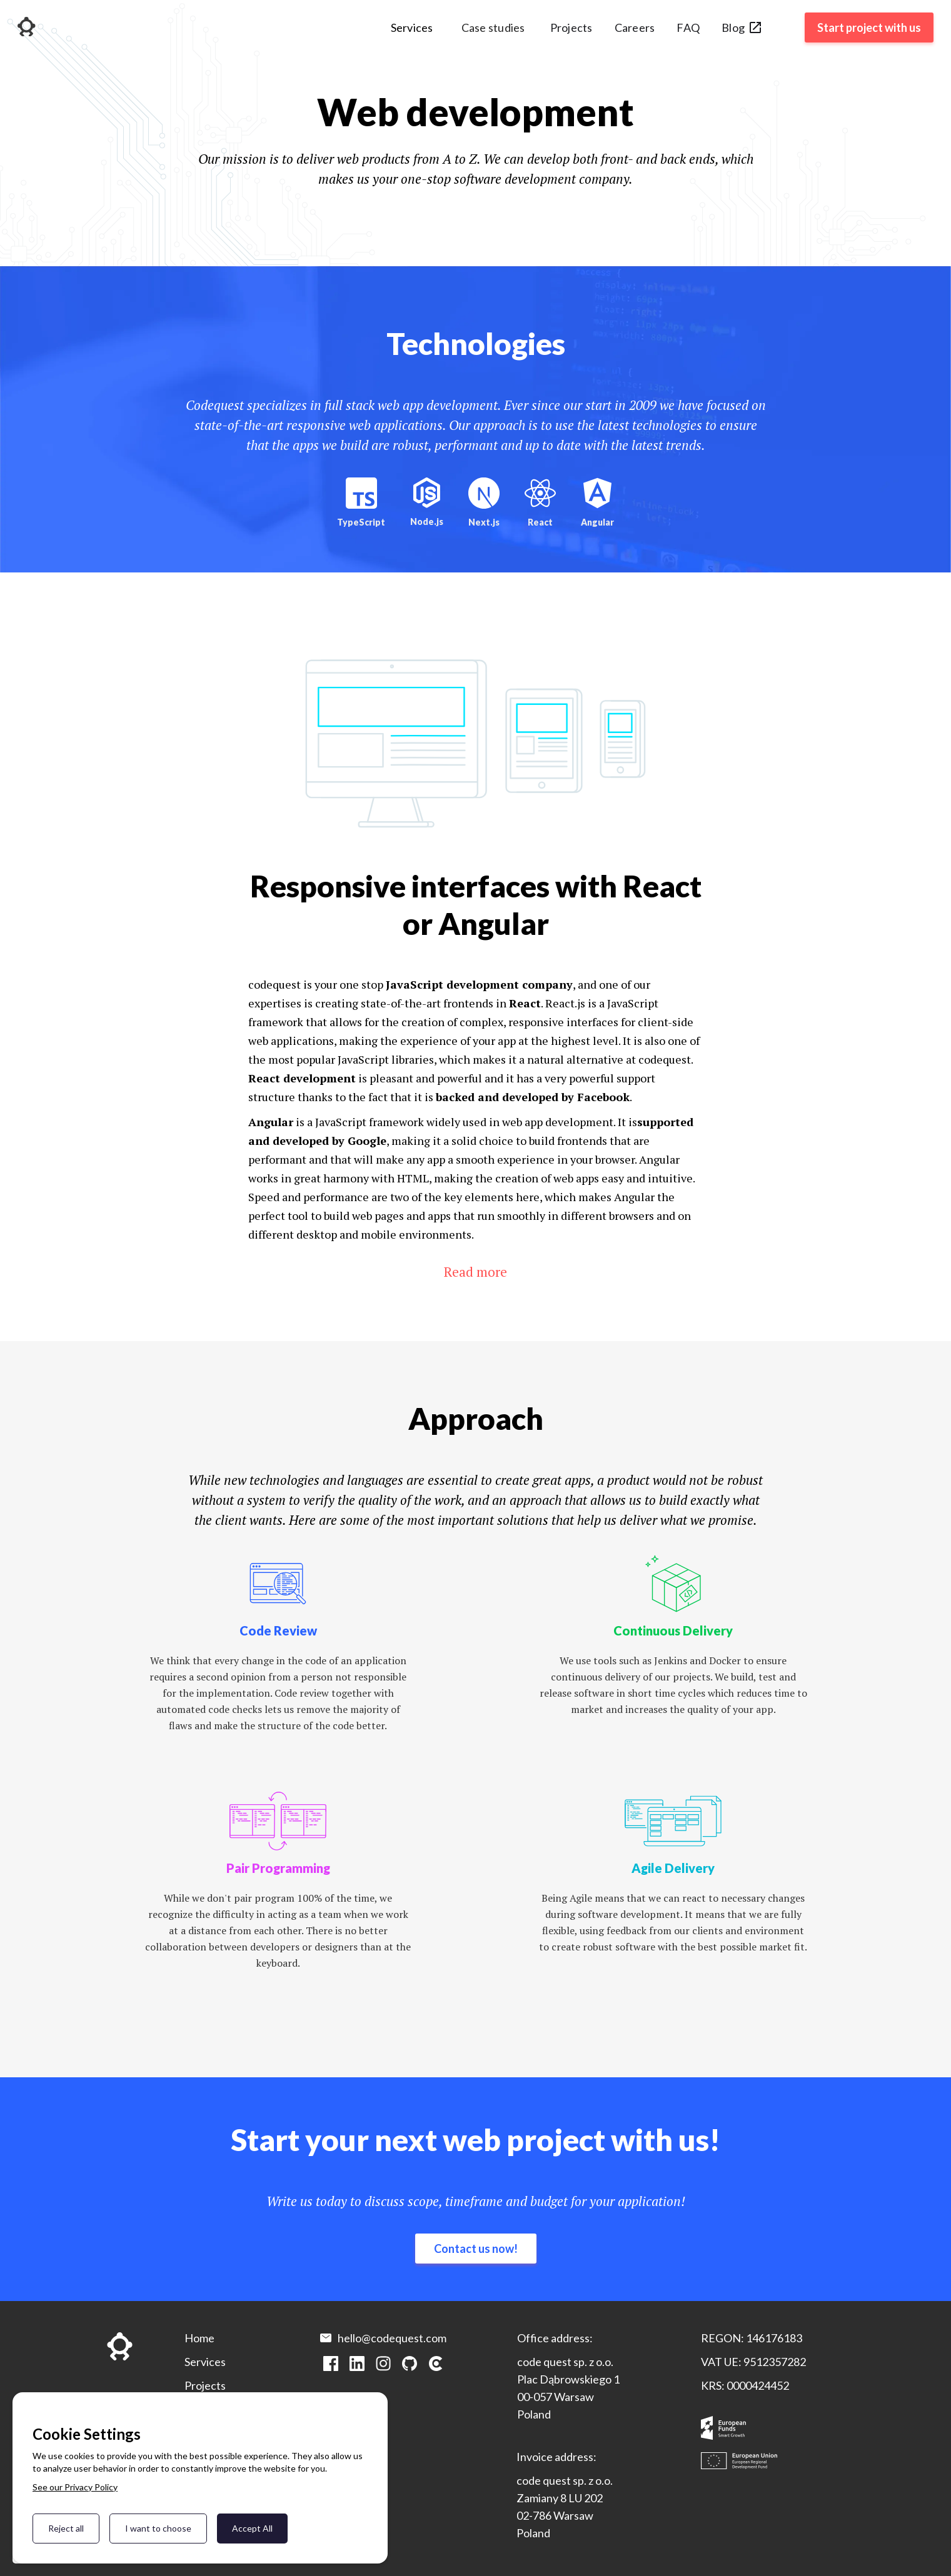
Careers (635, 27)
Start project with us (869, 27)
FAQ (688, 27)
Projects (571, 27)
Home (199, 2338)
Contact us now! (476, 2248)
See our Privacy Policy (75, 2487)
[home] (27, 28)
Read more (475, 1272)
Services (205, 2361)
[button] (412, 32)
